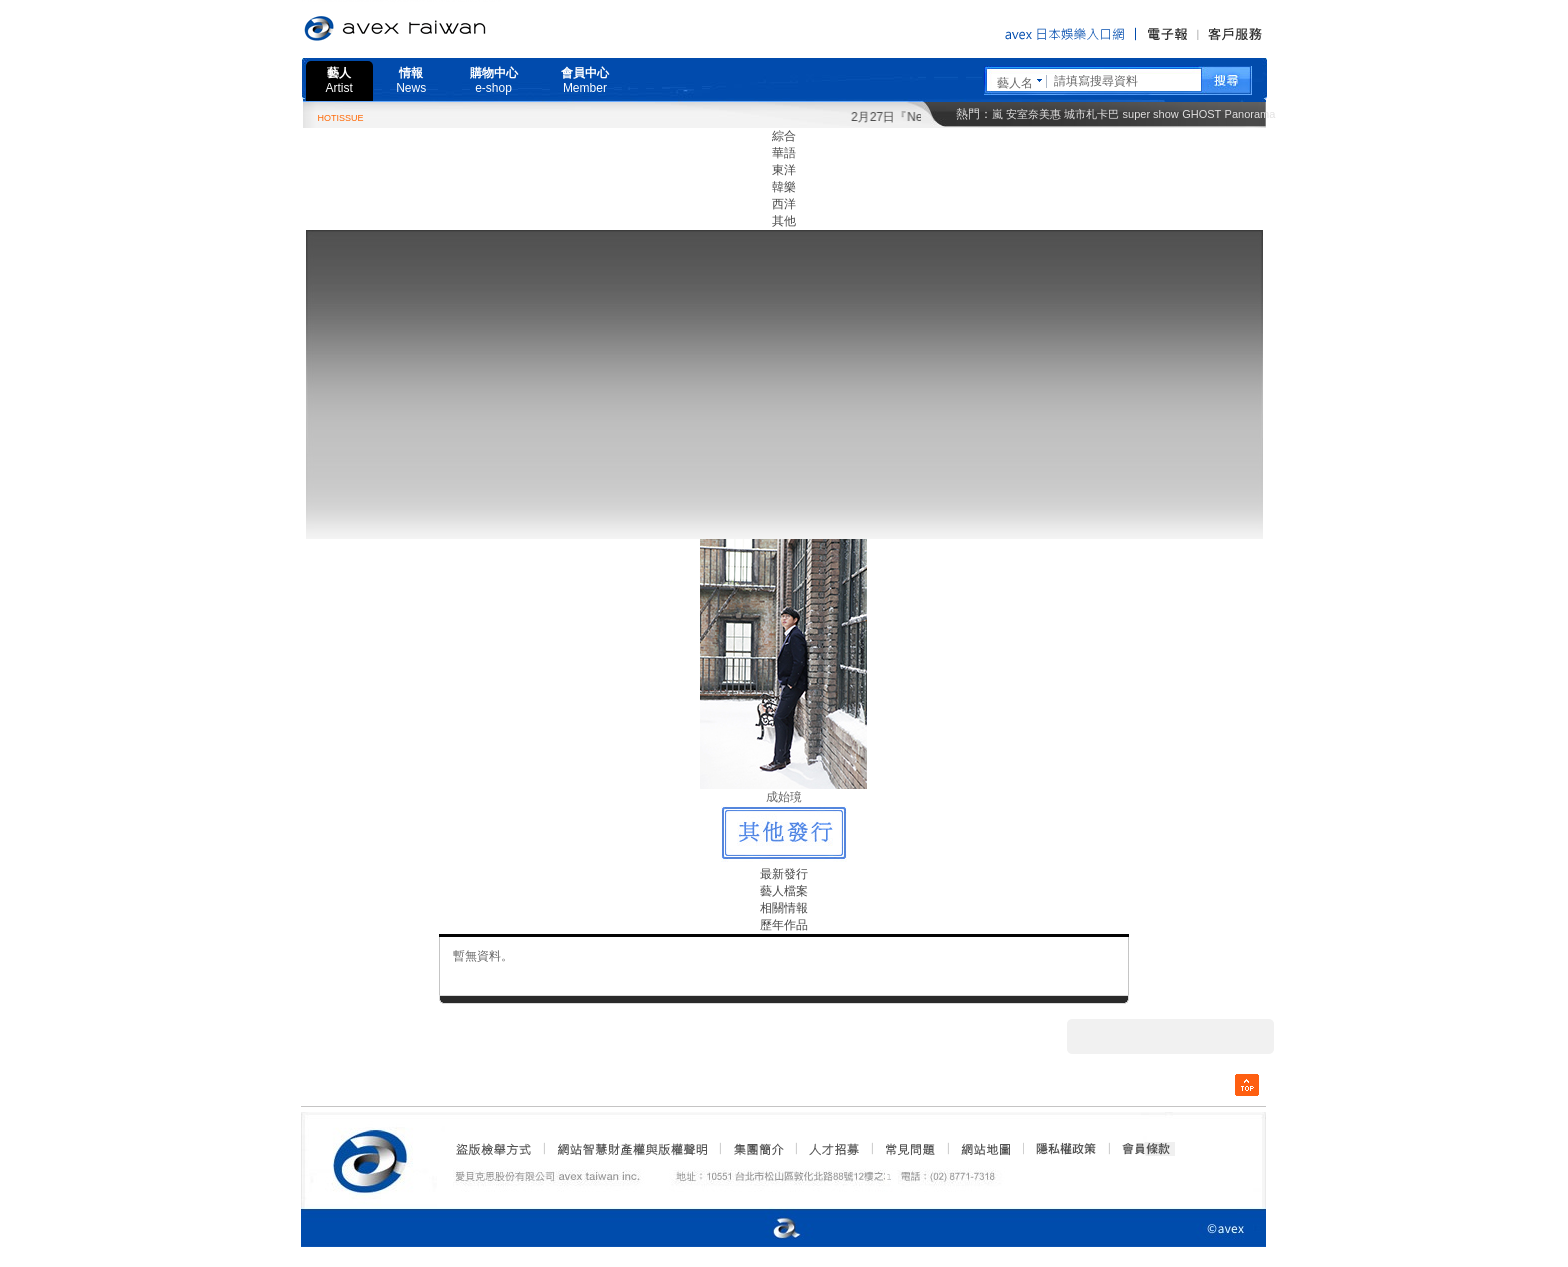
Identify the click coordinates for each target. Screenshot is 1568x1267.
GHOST (1201, 114)
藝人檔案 (784, 891)
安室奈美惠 (1033, 114)
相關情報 (784, 908)
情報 (411, 80)
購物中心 (494, 80)
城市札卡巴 (1091, 114)
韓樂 (784, 187)
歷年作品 (784, 925)
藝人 (339, 80)
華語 (784, 153)
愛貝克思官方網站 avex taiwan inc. (451, 29)
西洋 (784, 204)
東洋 (784, 170)
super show (1151, 114)
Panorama (1250, 114)
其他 (784, 221)
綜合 (784, 136)
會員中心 (585, 80)
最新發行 (784, 874)
